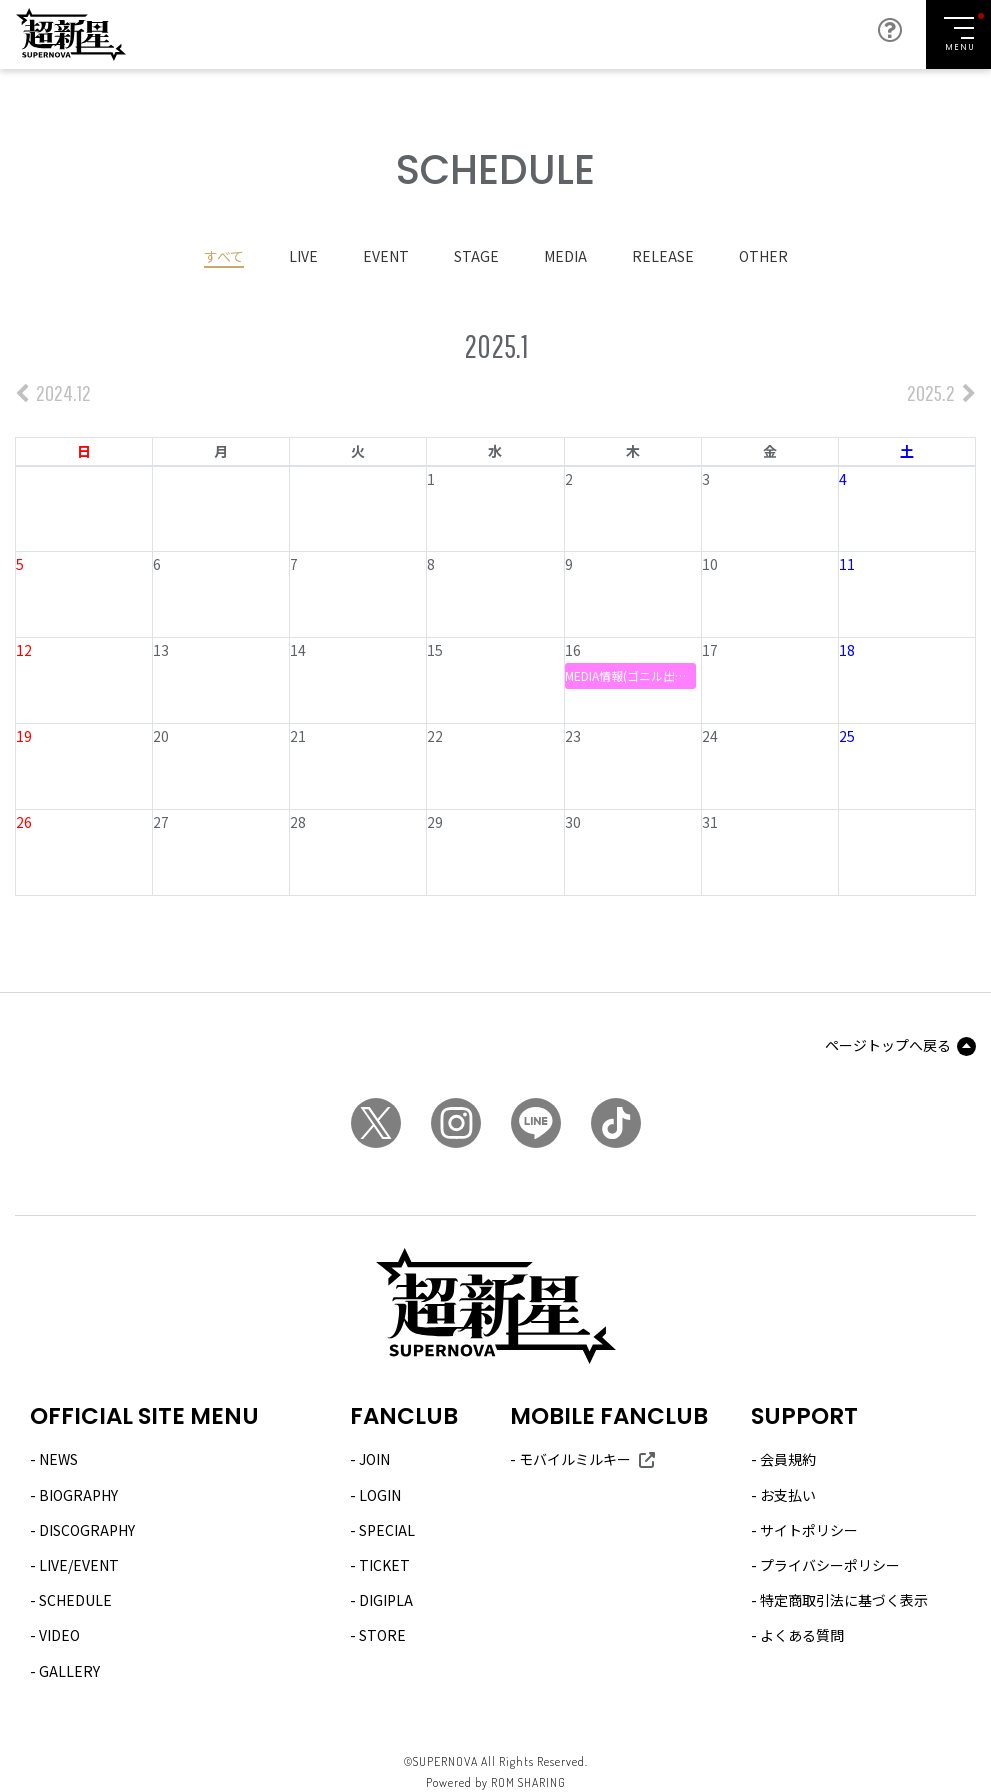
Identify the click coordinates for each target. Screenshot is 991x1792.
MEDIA (565, 254)
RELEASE (663, 254)
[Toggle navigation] (958, 34)
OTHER (763, 254)
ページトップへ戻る (888, 1043)
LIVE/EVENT (79, 1563)
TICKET (384, 1563)
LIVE (303, 254)
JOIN (374, 1458)
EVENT (386, 254)
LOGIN (380, 1493)
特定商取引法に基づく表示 (844, 1598)
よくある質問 (802, 1633)
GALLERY (69, 1669)
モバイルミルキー (575, 1458)
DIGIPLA (386, 1598)
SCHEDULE (75, 1598)
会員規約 (788, 1458)
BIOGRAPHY (78, 1493)
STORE (382, 1633)
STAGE (476, 254)
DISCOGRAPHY (87, 1528)
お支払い (788, 1493)
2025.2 (941, 390)
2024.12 (53, 390)
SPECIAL (387, 1528)
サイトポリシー (809, 1528)
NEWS (58, 1458)
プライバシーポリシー (830, 1563)
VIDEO (59, 1633)
